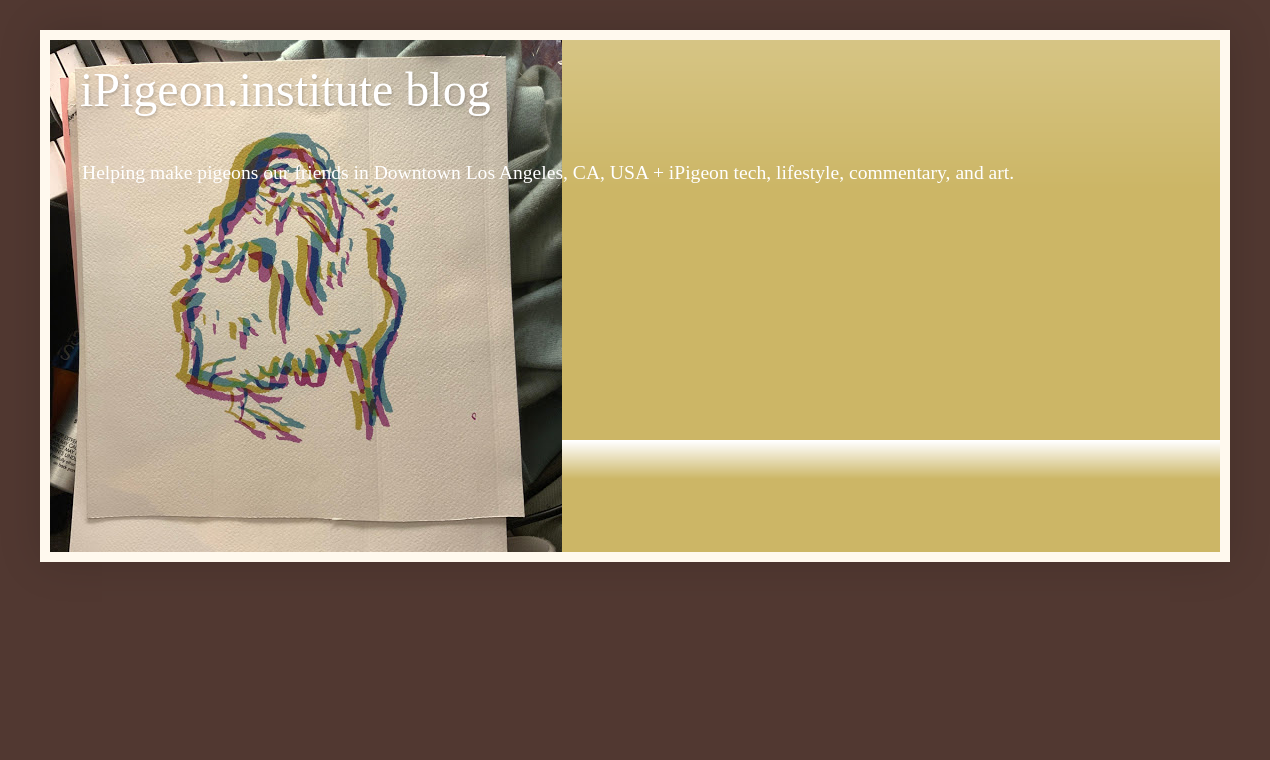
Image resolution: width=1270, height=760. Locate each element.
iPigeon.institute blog (285, 89)
